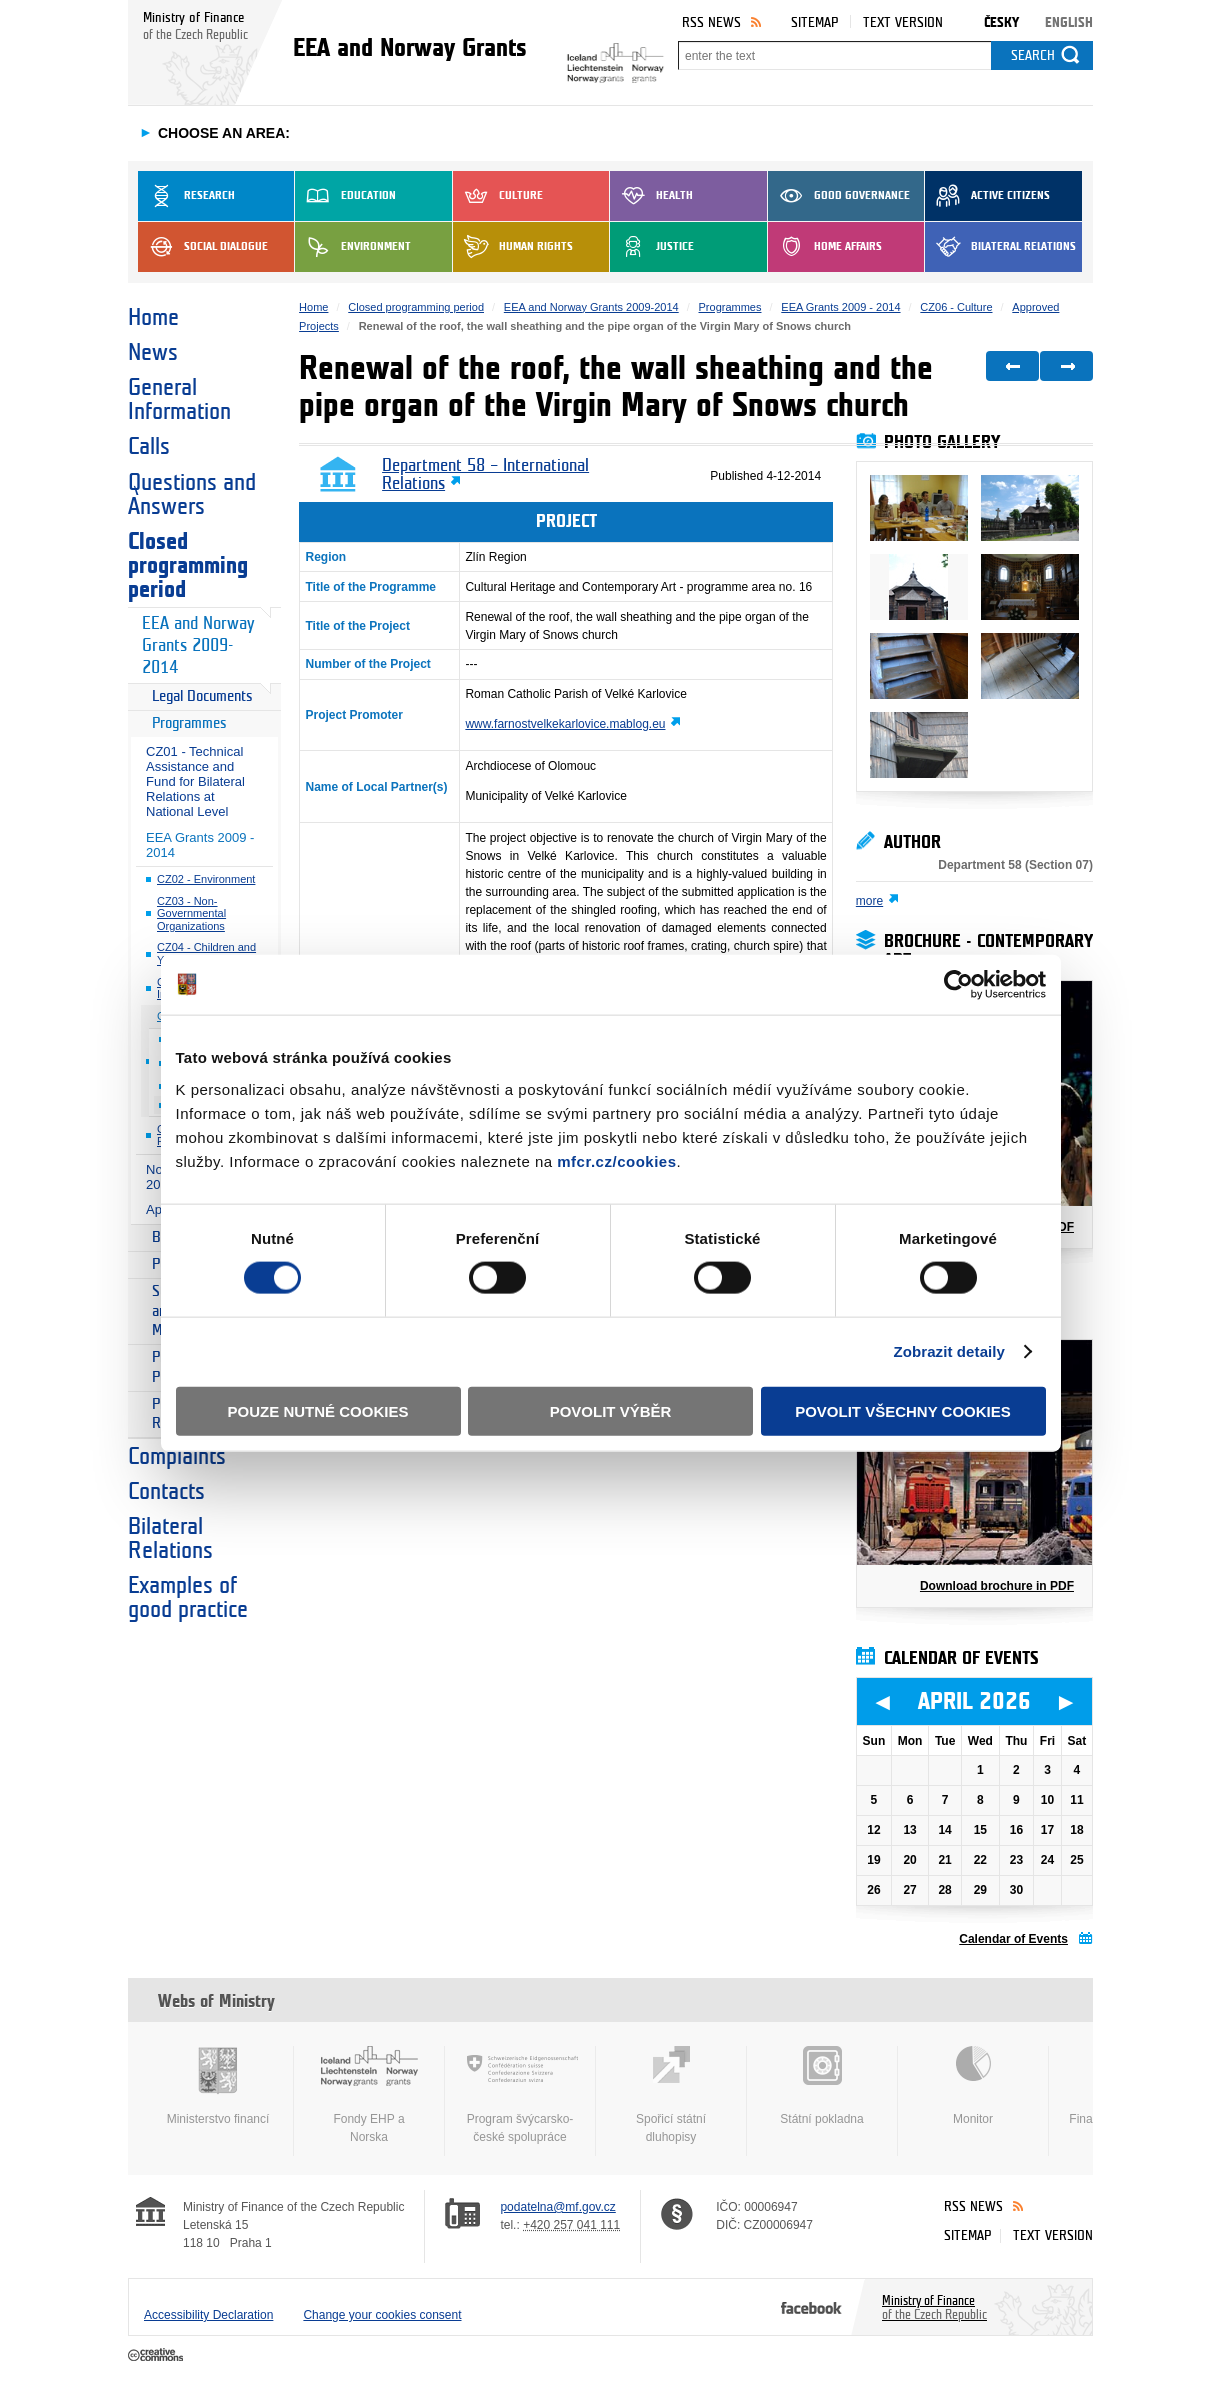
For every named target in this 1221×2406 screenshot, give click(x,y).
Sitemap (814, 22)
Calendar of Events (1013, 1939)
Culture (498, 196)
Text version (903, 22)
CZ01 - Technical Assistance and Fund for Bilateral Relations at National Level (195, 781)
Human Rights (513, 247)
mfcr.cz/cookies (616, 1160)
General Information (179, 400)
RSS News (711, 22)
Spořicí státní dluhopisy (671, 2095)
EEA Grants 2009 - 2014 (200, 845)
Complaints (177, 1457)
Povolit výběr (611, 1410)
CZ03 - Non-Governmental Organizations (191, 913)
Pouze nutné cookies (318, 1410)
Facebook (811, 2307)
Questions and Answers (192, 495)
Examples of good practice (188, 1598)
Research (186, 196)
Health (651, 196)
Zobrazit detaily (949, 1351)
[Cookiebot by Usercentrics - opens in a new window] (958, 985)
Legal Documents (202, 696)
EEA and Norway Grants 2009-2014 (198, 645)
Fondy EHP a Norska (369, 2095)
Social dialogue (203, 247)
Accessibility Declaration (208, 2315)
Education (345, 196)
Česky (1001, 22)
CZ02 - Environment (206, 879)
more (869, 901)
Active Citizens (987, 196)
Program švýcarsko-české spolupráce (520, 2095)
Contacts (166, 1492)
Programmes (189, 723)
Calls (149, 447)
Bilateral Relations (1000, 247)
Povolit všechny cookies (903, 1410)
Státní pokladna (822, 2086)
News (153, 353)
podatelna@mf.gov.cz (557, 2207)
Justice (652, 247)
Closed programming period (188, 566)
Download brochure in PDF (997, 1586)
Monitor (973, 2086)
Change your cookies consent (382, 2315)
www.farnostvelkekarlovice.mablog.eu (565, 724)
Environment (353, 247)
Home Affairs (825, 247)
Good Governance (839, 196)
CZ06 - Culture (956, 307)
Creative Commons (157, 2356)
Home (153, 318)
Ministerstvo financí (218, 2086)
